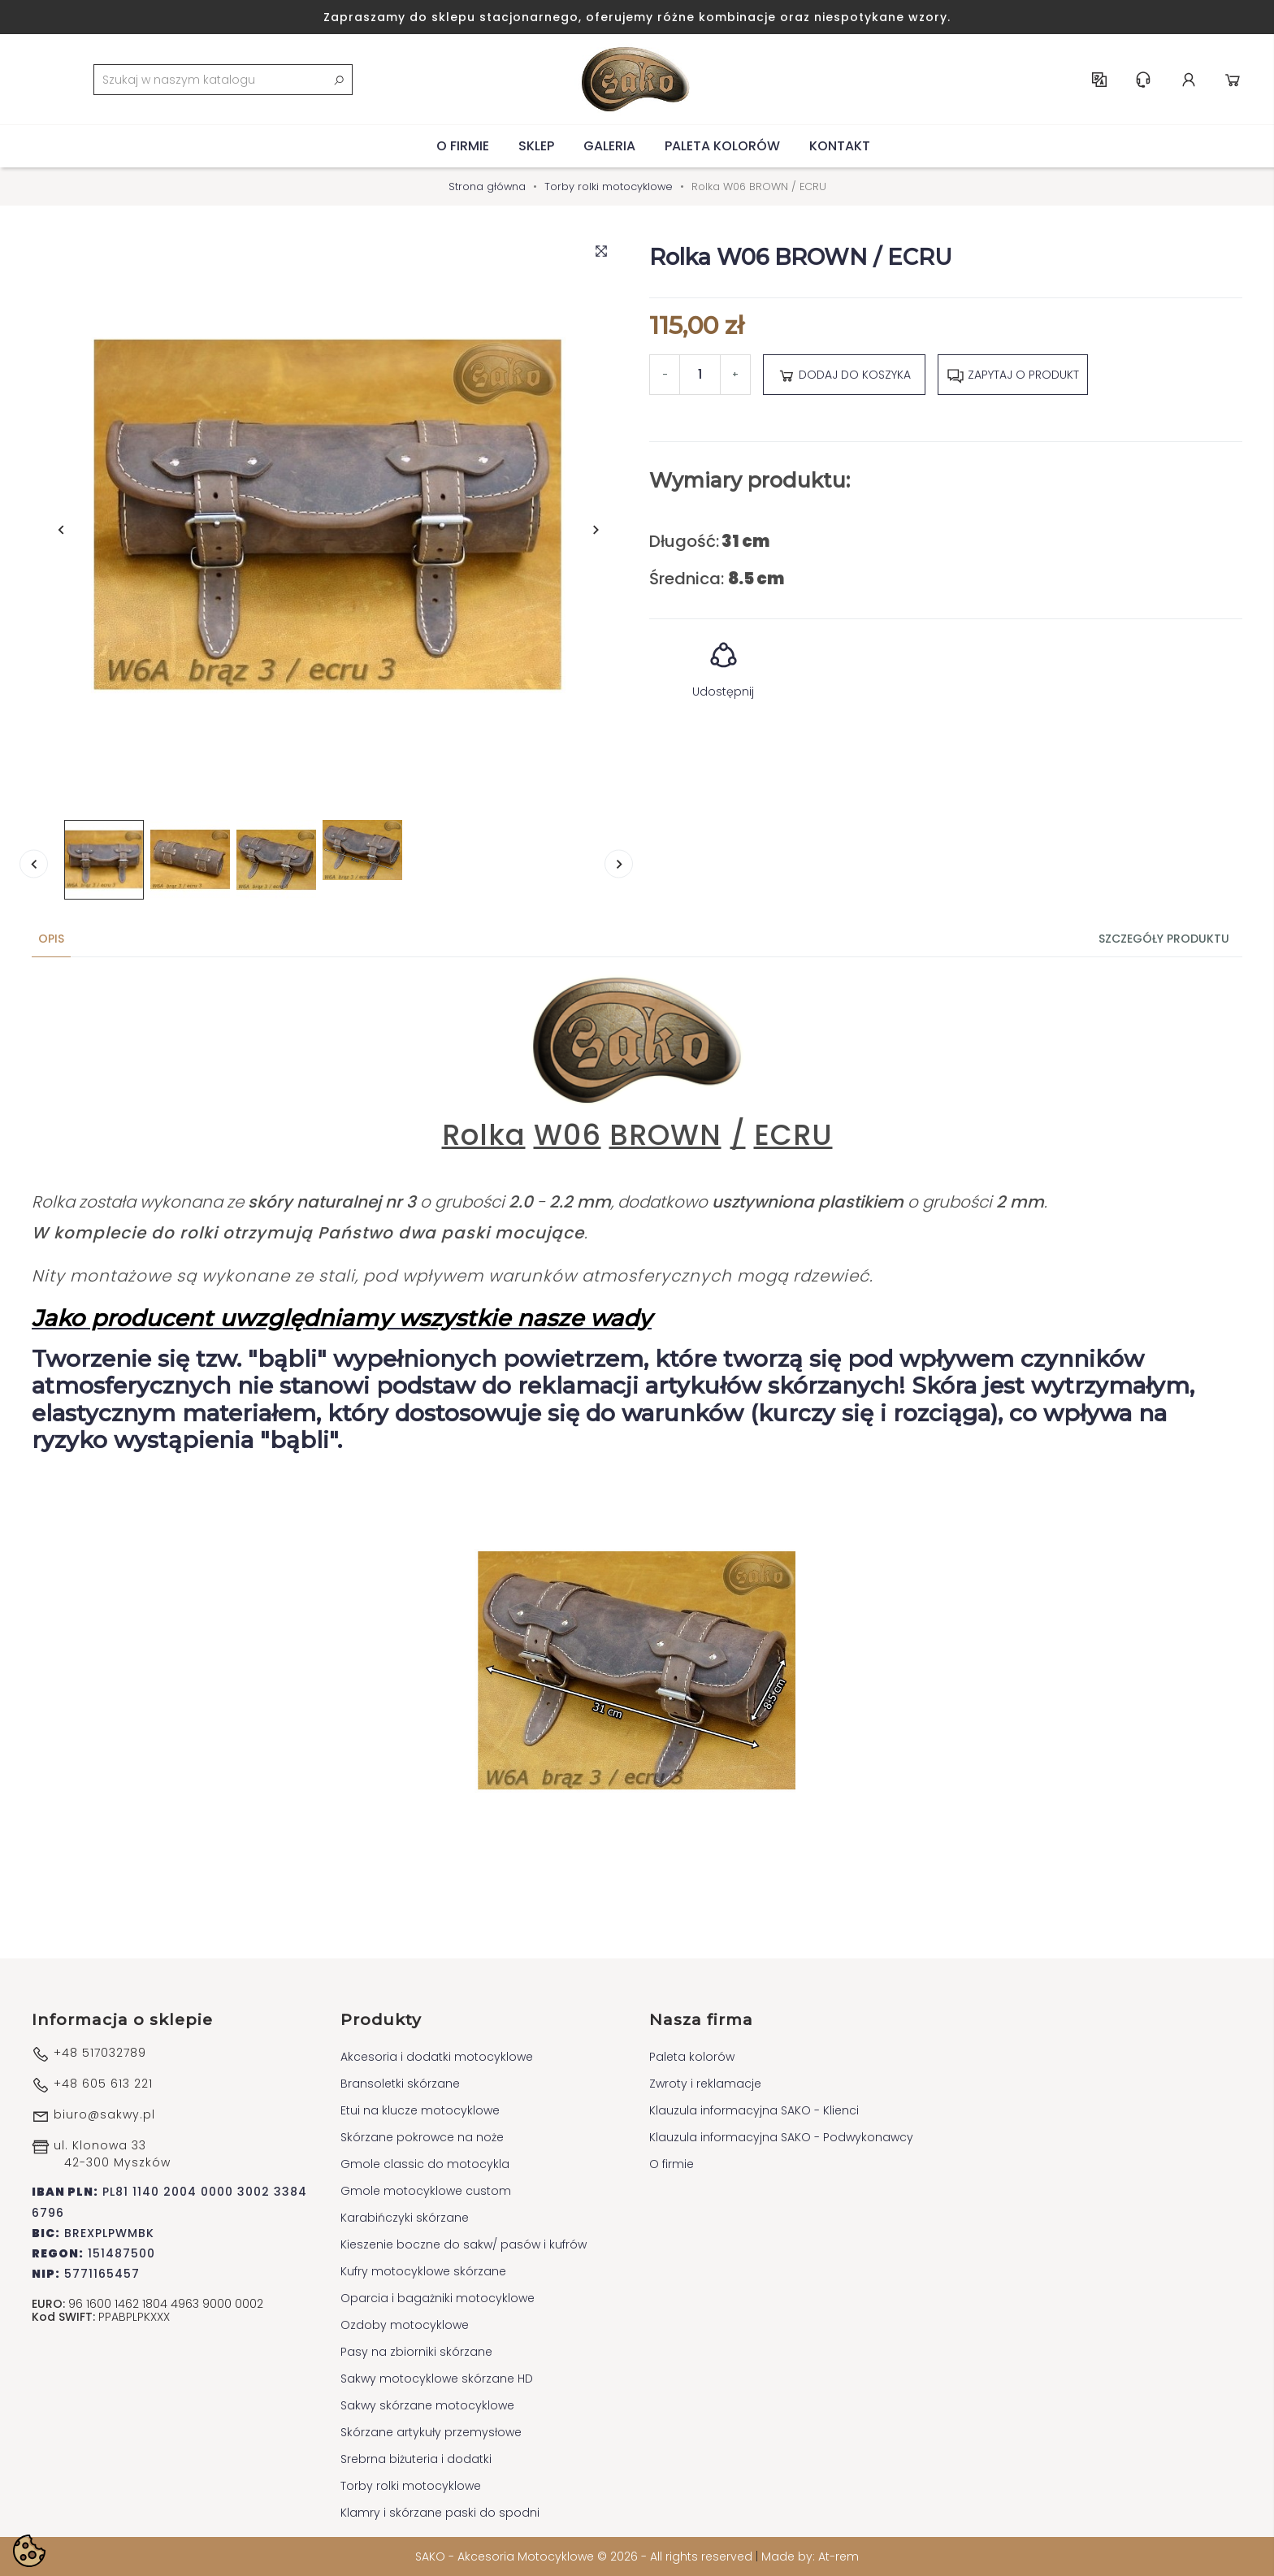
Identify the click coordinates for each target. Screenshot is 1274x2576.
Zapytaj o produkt (1013, 375)
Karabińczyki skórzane (404, 2218)
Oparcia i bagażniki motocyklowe (437, 2298)
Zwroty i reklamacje (705, 2083)
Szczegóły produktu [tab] (1163, 938)
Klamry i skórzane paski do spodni (440, 2512)
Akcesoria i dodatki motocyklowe (436, 2057)
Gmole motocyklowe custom (425, 2191)
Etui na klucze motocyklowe (420, 2110)
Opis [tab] (51, 938)
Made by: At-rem (810, 2556)
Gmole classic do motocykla (424, 2164)
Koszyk (1232, 79)
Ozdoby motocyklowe (404, 2325)
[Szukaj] (223, 79)
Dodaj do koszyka (844, 375)
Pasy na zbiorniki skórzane (416, 2352)
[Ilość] (700, 374)
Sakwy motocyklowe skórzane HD (436, 2378)
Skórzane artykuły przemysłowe (431, 2432)
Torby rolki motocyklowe (410, 2486)
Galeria (609, 146)
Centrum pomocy (1143, 79)
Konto (1188, 79)
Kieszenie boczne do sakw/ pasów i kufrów (463, 2244)
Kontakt (839, 146)
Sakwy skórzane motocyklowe (427, 2405)
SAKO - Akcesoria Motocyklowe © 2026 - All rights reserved (585, 2556)
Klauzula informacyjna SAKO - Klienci (754, 2110)
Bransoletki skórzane (400, 2083)
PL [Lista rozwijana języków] (1099, 79)
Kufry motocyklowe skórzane (423, 2271)
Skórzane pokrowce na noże (422, 2137)
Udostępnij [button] (723, 664)
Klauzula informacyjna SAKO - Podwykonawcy (781, 2137)
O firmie (462, 146)
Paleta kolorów (722, 146)
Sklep (536, 146)
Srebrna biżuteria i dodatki (416, 2459)
